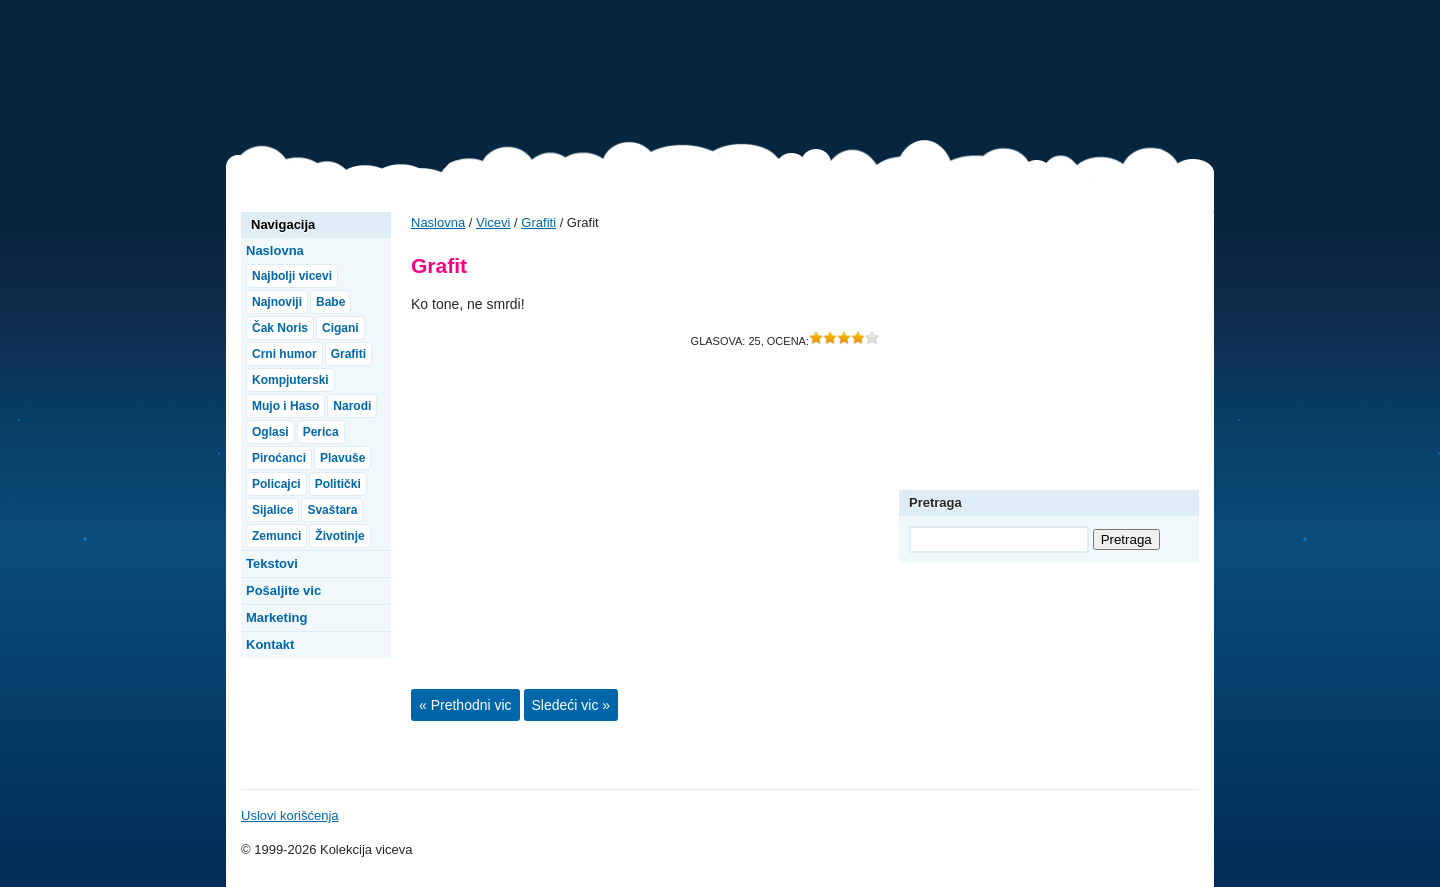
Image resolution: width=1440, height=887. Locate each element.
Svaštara (332, 510)
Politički (338, 484)
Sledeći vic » (571, 705)
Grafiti (538, 222)
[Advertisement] (850, 75)
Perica (321, 432)
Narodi (352, 406)
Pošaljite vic (283, 590)
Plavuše (342, 458)
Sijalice (272, 510)
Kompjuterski (290, 380)
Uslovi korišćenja (290, 815)
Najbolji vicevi (292, 276)
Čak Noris (280, 328)
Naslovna (438, 222)
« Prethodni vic (465, 705)
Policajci (276, 484)
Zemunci (276, 536)
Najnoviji (277, 302)
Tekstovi (272, 563)
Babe (330, 302)
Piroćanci (279, 458)
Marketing (276, 617)
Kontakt (270, 644)
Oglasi (270, 432)
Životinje (339, 536)
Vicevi (326, 80)
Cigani (340, 328)
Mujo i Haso (285, 406)
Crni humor (284, 354)
